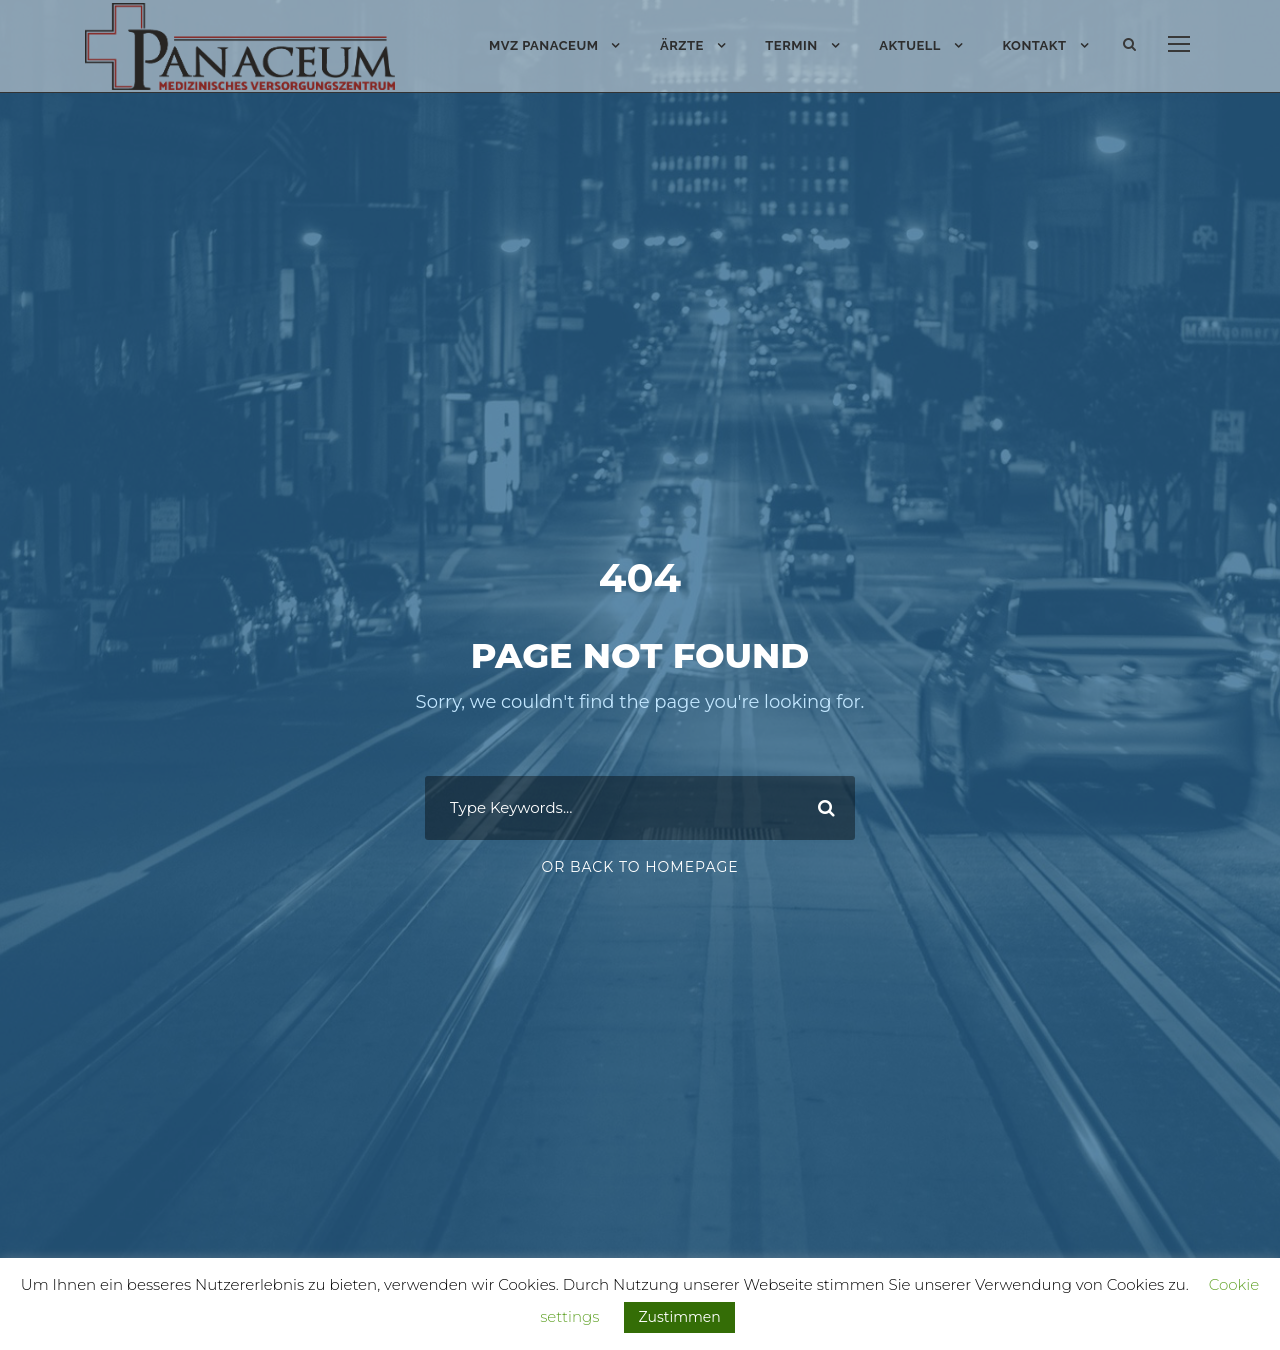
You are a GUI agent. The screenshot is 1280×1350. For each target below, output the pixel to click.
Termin (791, 45)
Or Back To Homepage (639, 922)
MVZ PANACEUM (544, 45)
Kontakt (1034, 45)
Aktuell (910, 45)
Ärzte (682, 45)
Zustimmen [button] (679, 1317)
